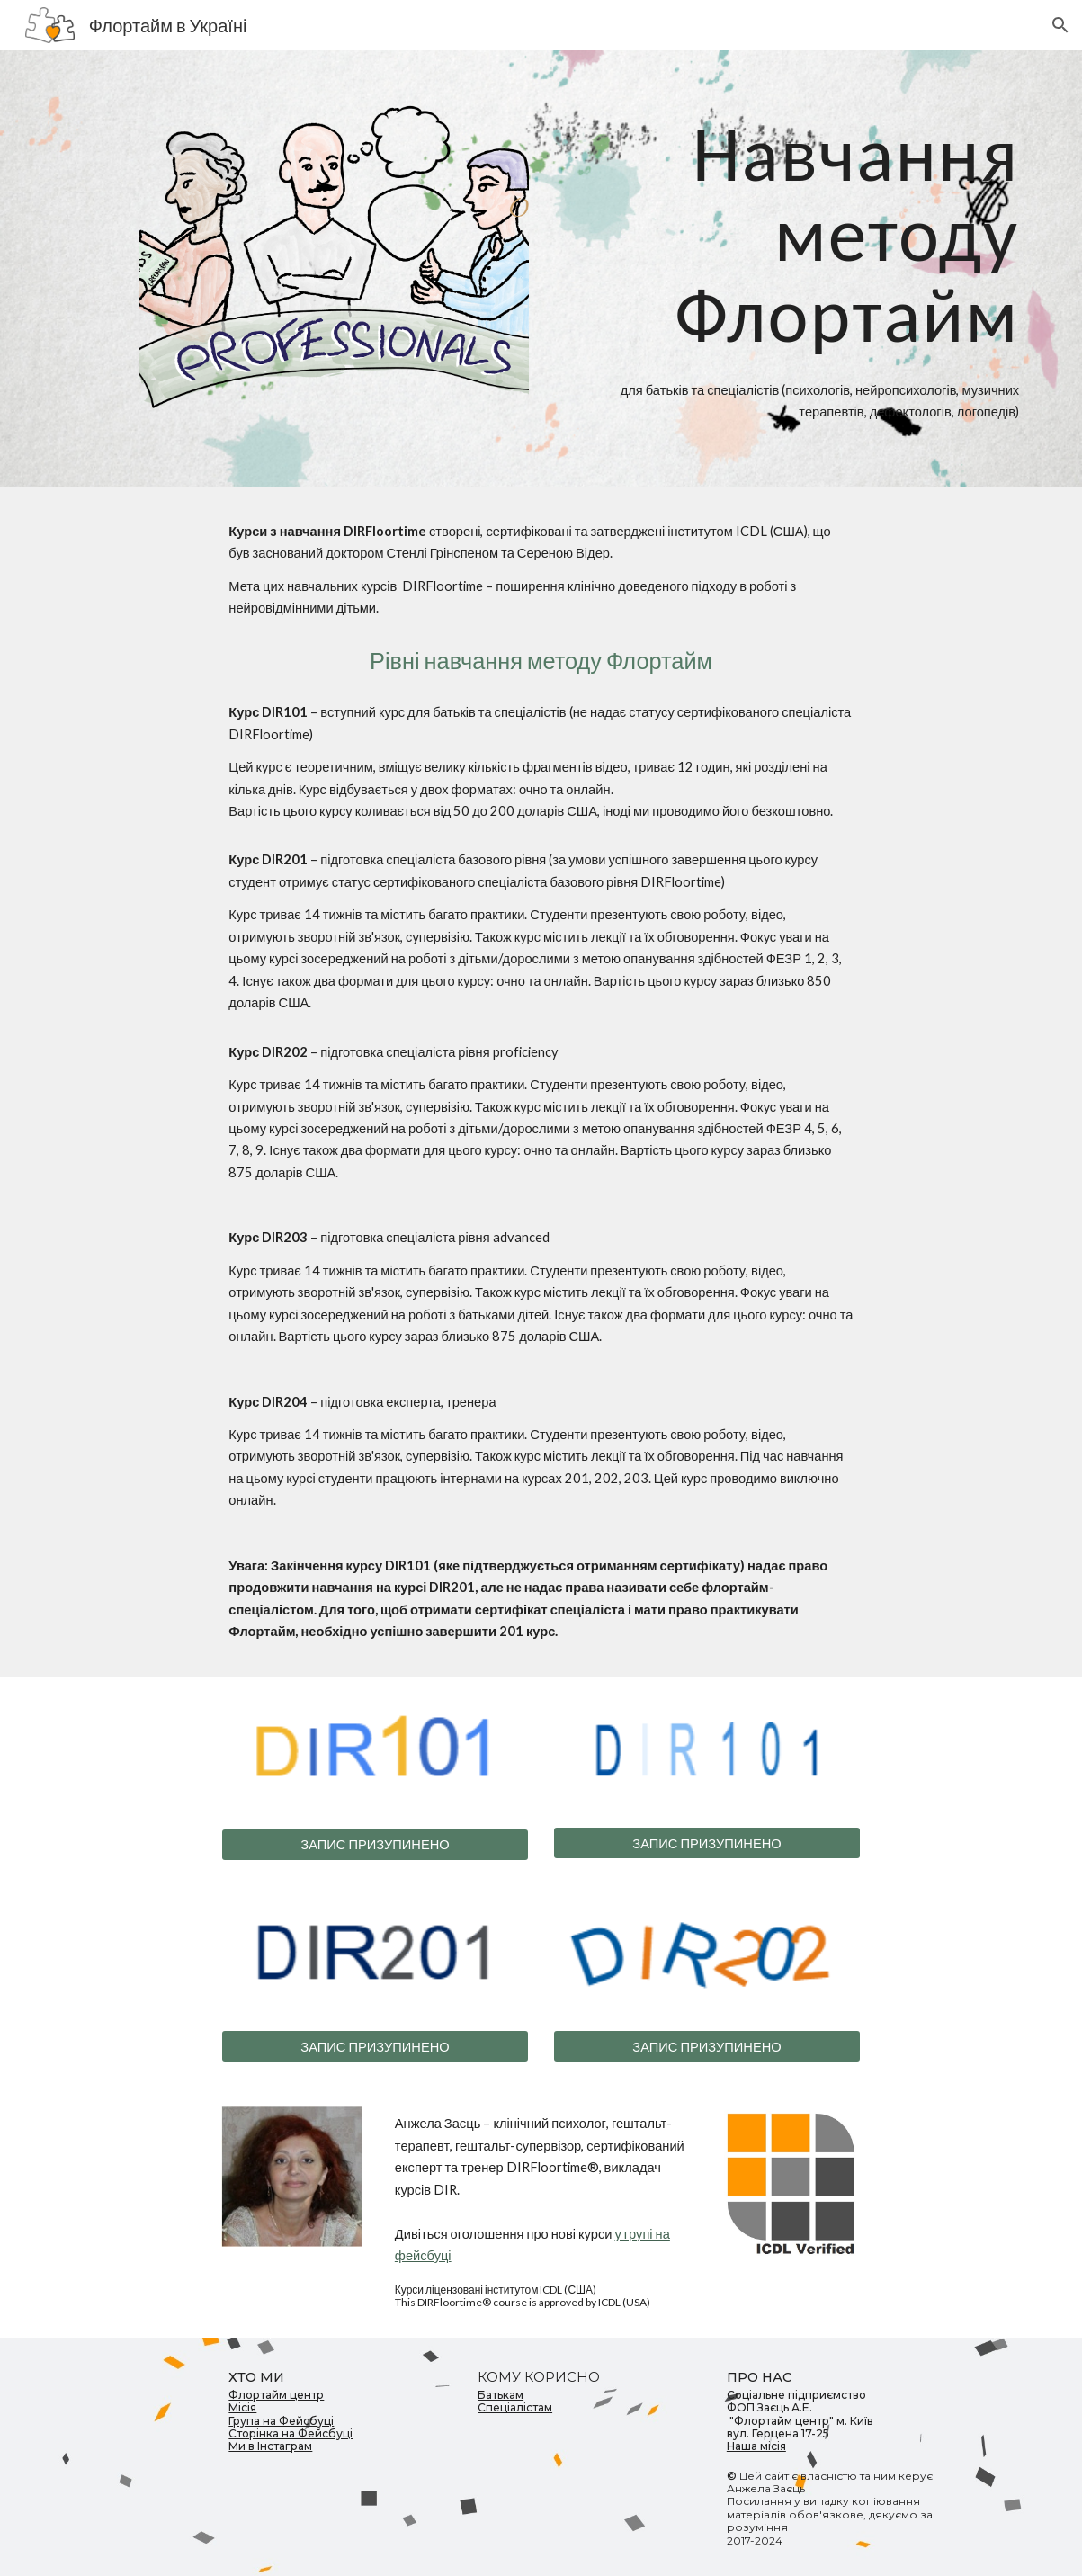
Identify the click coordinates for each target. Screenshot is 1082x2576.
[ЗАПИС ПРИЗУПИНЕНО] (374, 1844)
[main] (789, 234)
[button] (1060, 25)
